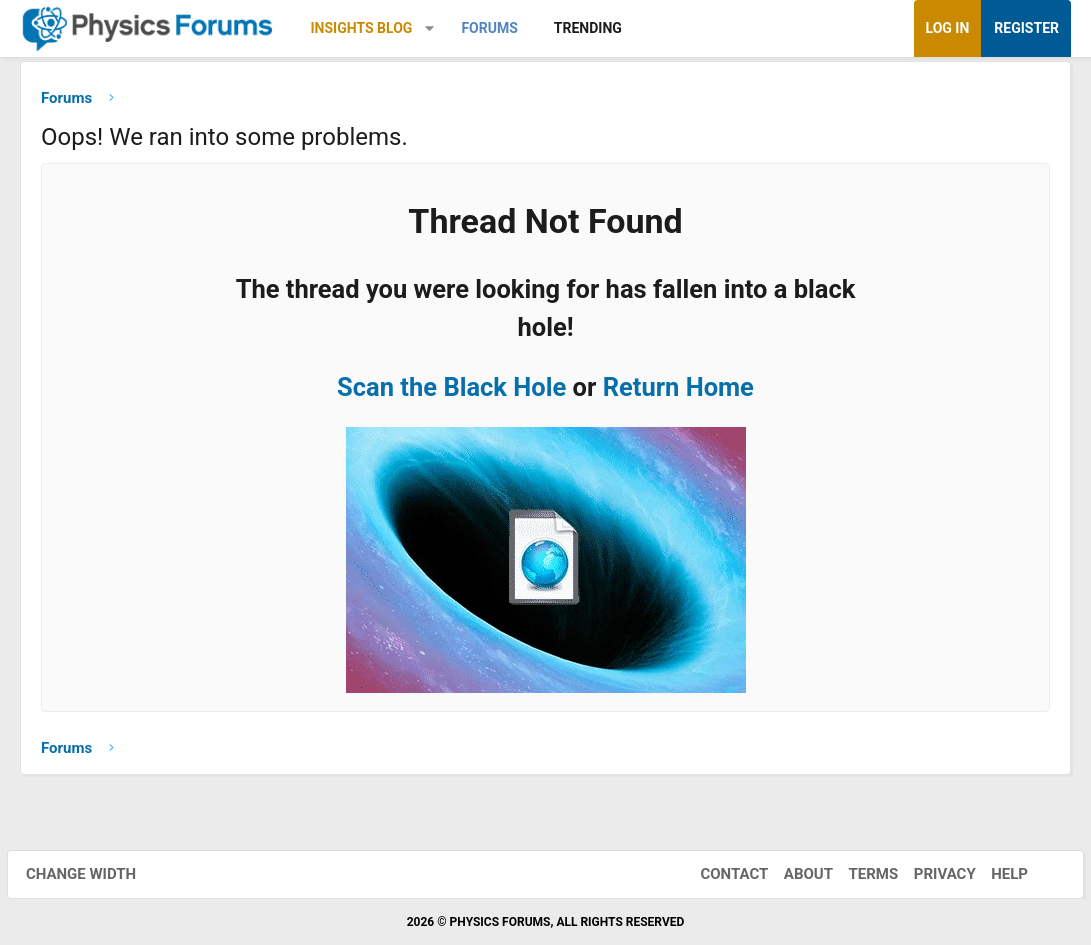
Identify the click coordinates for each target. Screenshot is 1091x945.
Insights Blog (362, 28)
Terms (860, 874)
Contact (721, 874)
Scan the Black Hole (451, 392)
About (795, 874)
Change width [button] (94, 874)
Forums (489, 28)
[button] (429, 28)
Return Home (678, 392)
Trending (588, 28)
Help (996, 874)
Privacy (932, 874)
